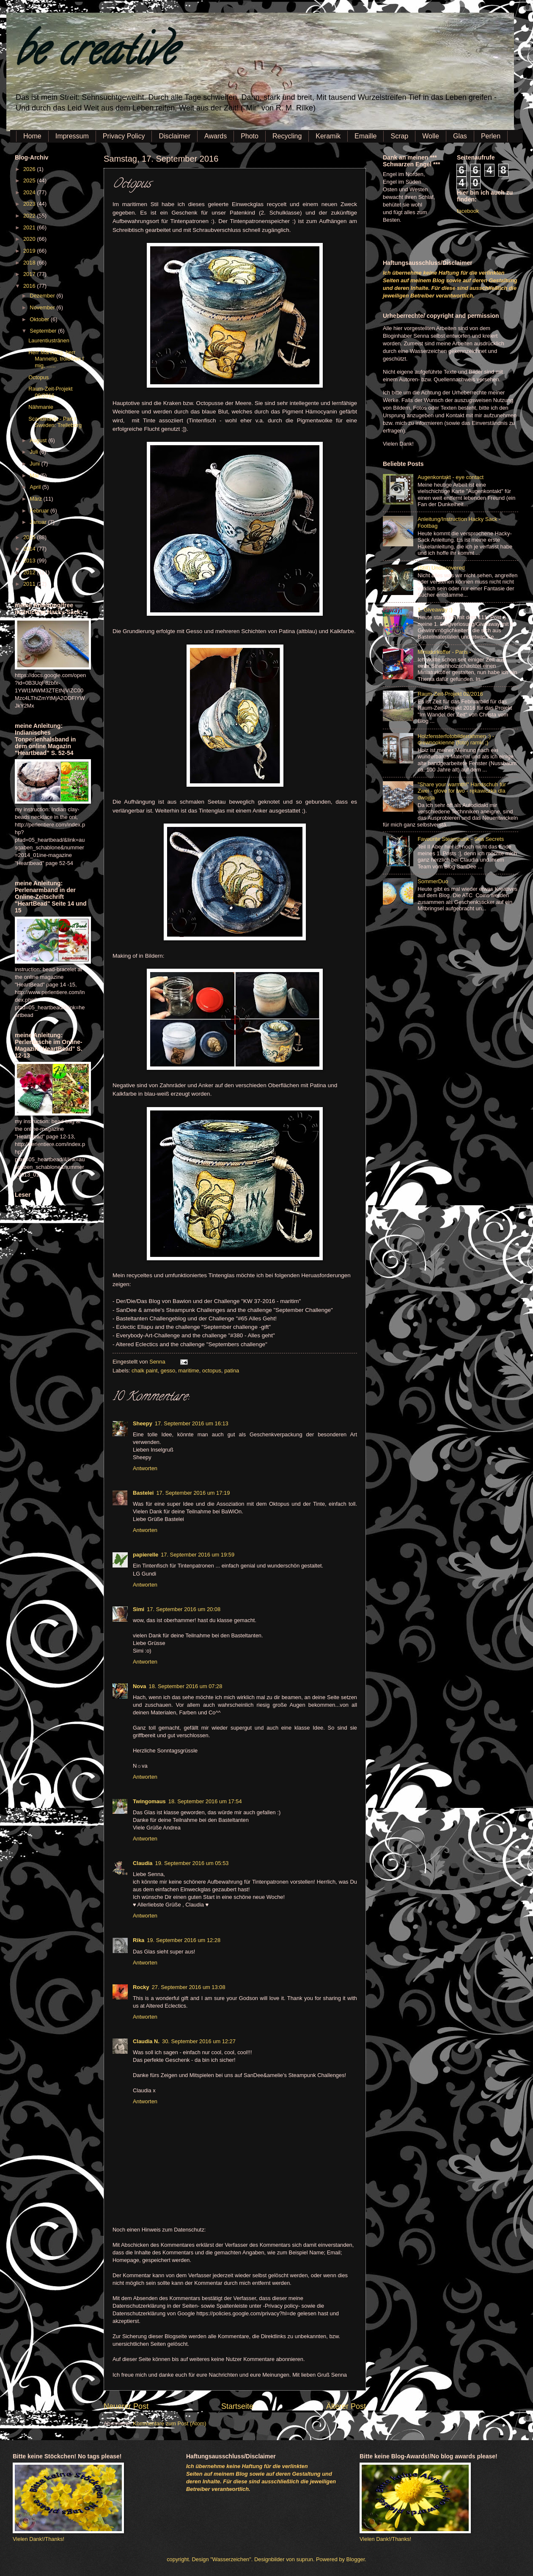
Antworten (145, 1468)
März (36, 499)
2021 (30, 227)
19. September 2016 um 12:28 (183, 1940)
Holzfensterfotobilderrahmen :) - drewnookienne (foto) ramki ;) (456, 739)
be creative (95, 55)
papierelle (145, 1554)
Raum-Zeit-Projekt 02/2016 (450, 694)
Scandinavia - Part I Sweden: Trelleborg (55, 422)
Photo (249, 136)
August (39, 440)
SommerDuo (433, 881)
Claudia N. (146, 2041)
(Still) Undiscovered (441, 568)
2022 (30, 215)
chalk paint (145, 1370)
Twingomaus (149, 1801)
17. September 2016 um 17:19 (193, 1493)
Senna (158, 1361)
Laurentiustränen (48, 340)
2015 (30, 537)
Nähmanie (40, 407)
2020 (30, 239)
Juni (35, 463)
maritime (188, 1370)
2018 (30, 262)
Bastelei (143, 1493)
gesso (168, 1370)
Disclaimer (174, 136)
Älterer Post (346, 2406)
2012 (30, 572)
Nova (139, 1686)
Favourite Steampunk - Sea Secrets (461, 839)
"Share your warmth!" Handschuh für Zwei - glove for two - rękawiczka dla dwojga (462, 791)
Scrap (399, 136)
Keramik (328, 136)
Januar (39, 522)
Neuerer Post (126, 2406)
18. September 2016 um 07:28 (185, 1686)
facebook (468, 211)
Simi (138, 1609)
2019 (30, 251)
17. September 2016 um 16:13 (191, 1423)
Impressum (72, 136)
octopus (211, 1370)
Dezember (43, 295)
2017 (30, 274)
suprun (305, 2559)
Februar (40, 510)
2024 (30, 192)
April (36, 487)
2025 (30, 180)
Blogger (355, 2559)
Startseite (237, 2406)
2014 (30, 549)
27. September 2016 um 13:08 (188, 1987)
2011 (30, 584)
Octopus (38, 377)
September (44, 331)
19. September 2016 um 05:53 (192, 1863)
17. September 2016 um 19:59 (197, 1554)
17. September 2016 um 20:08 (183, 1609)
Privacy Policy (124, 136)
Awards (215, 136)
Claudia (143, 1863)
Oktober (40, 319)
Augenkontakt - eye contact (451, 477)
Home (32, 136)
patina (231, 1370)
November (43, 307)
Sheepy (142, 1423)
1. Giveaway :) (435, 609)
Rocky (141, 1987)
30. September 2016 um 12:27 (199, 2041)
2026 (30, 169)
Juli (34, 452)
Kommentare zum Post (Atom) (169, 2423)
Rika (138, 1940)
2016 (30, 286)
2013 (30, 560)
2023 (30, 204)
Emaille (365, 136)
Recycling (287, 136)
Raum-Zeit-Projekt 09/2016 (50, 392)
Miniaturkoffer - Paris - (444, 652)
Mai (35, 475)
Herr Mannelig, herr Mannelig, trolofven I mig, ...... (56, 359)
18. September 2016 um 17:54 (205, 1801)
